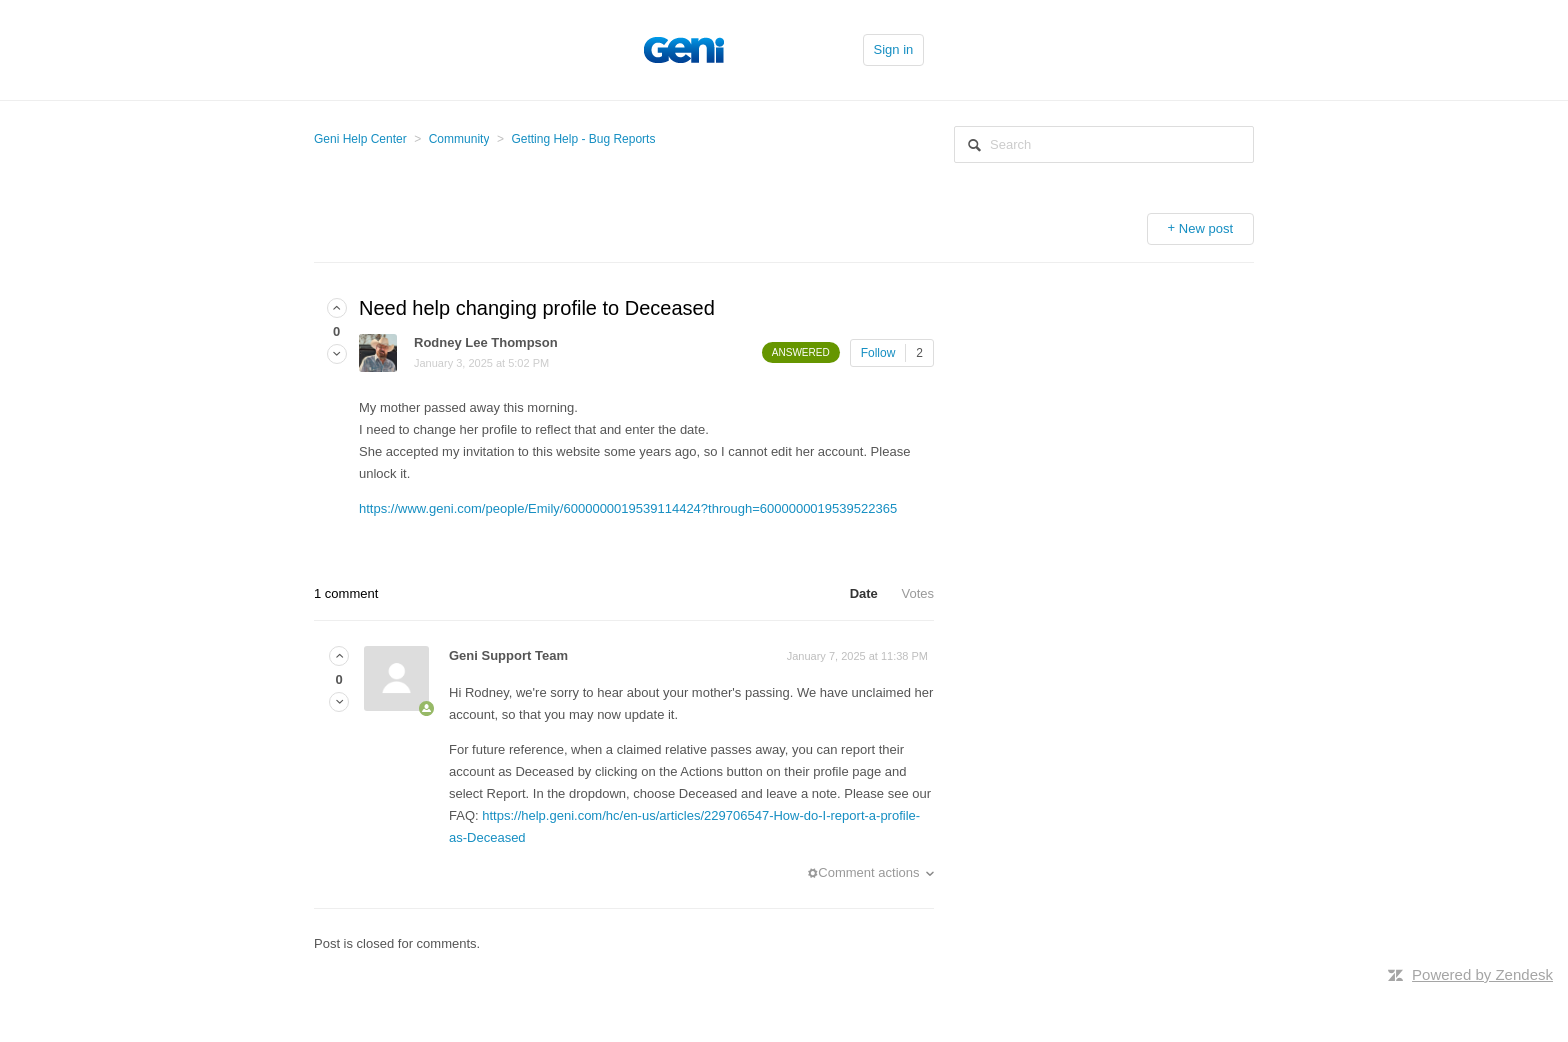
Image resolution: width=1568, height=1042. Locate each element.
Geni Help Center (360, 139)
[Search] (1104, 144)
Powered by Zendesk (1482, 974)
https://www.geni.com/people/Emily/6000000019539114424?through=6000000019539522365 (628, 508)
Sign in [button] (894, 49)
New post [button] (1206, 228)
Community (459, 139)
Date (864, 593)
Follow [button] (878, 353)
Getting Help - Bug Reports (583, 139)
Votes (917, 593)
